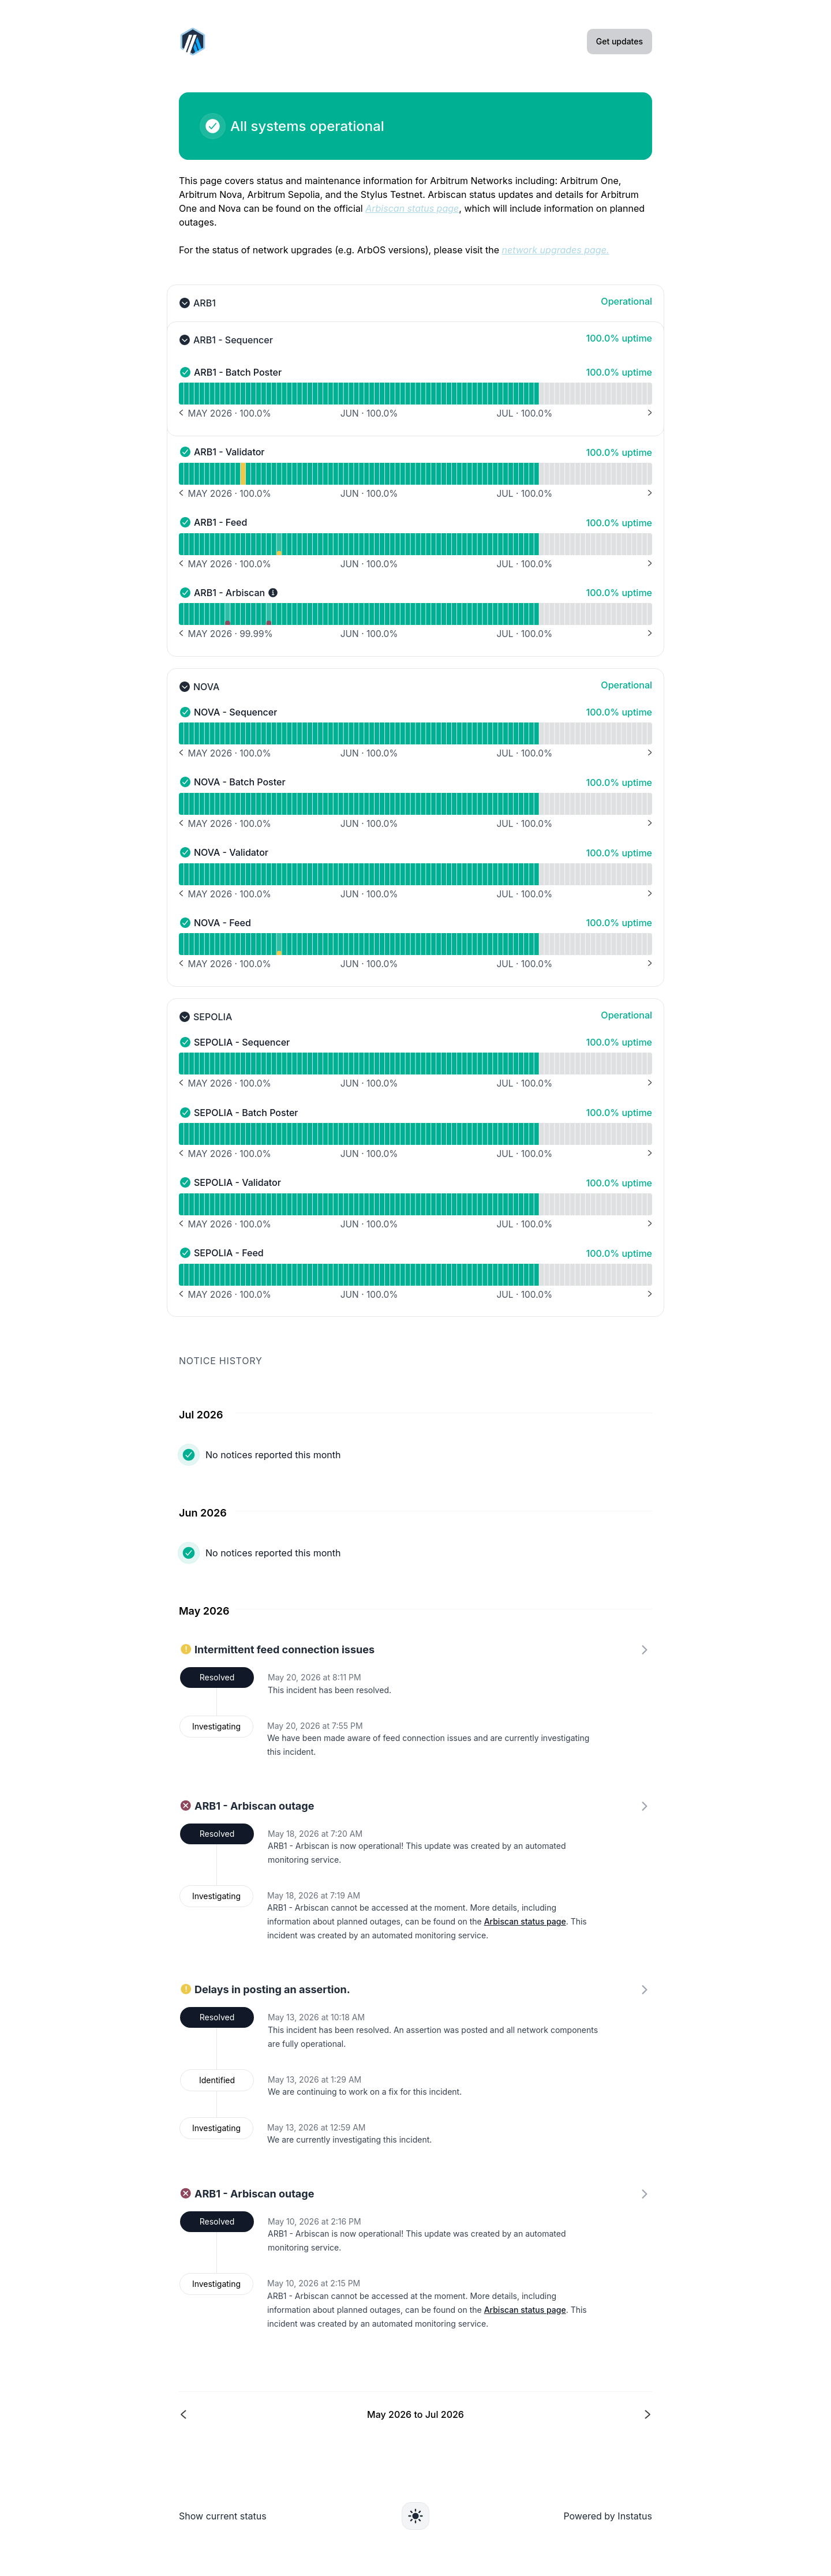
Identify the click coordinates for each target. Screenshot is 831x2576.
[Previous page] (298, 2415)
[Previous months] (181, 412)
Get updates (619, 41)
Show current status (223, 2516)
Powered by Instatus (607, 2516)
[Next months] (649, 412)
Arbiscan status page (525, 1921)
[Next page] (532, 2415)
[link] (415, 1877)
